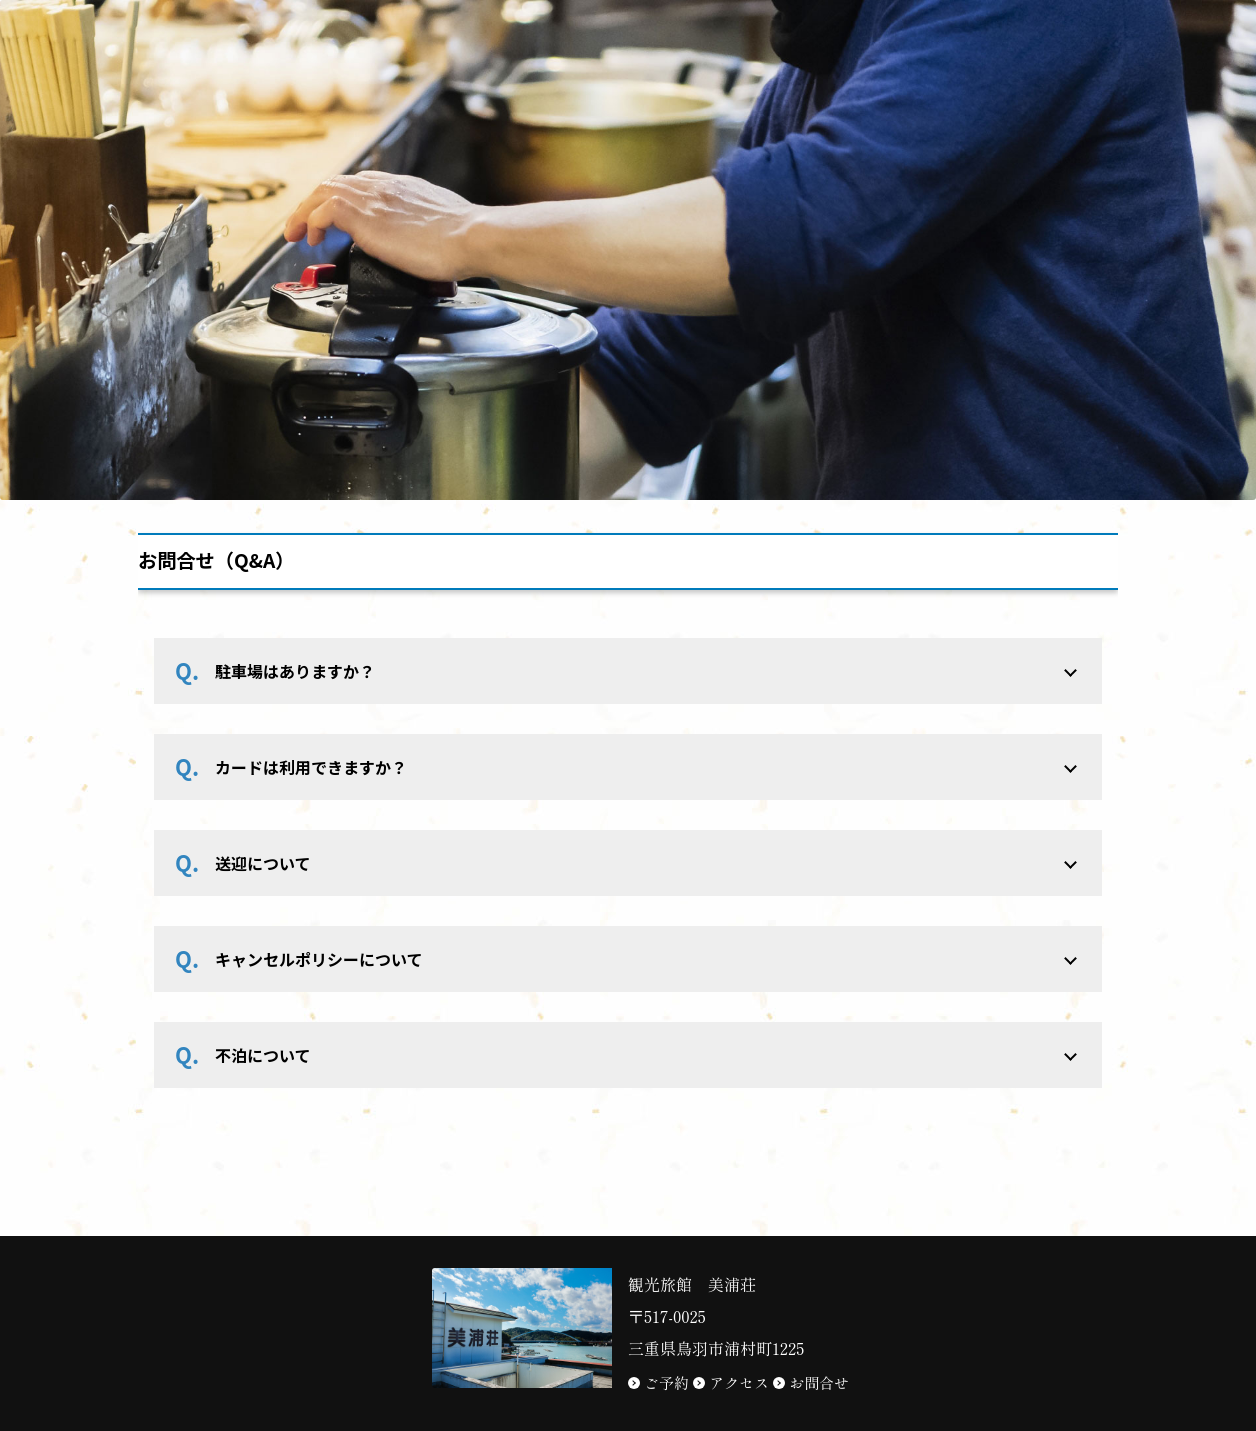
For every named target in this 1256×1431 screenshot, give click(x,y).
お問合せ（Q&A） (216, 560)
